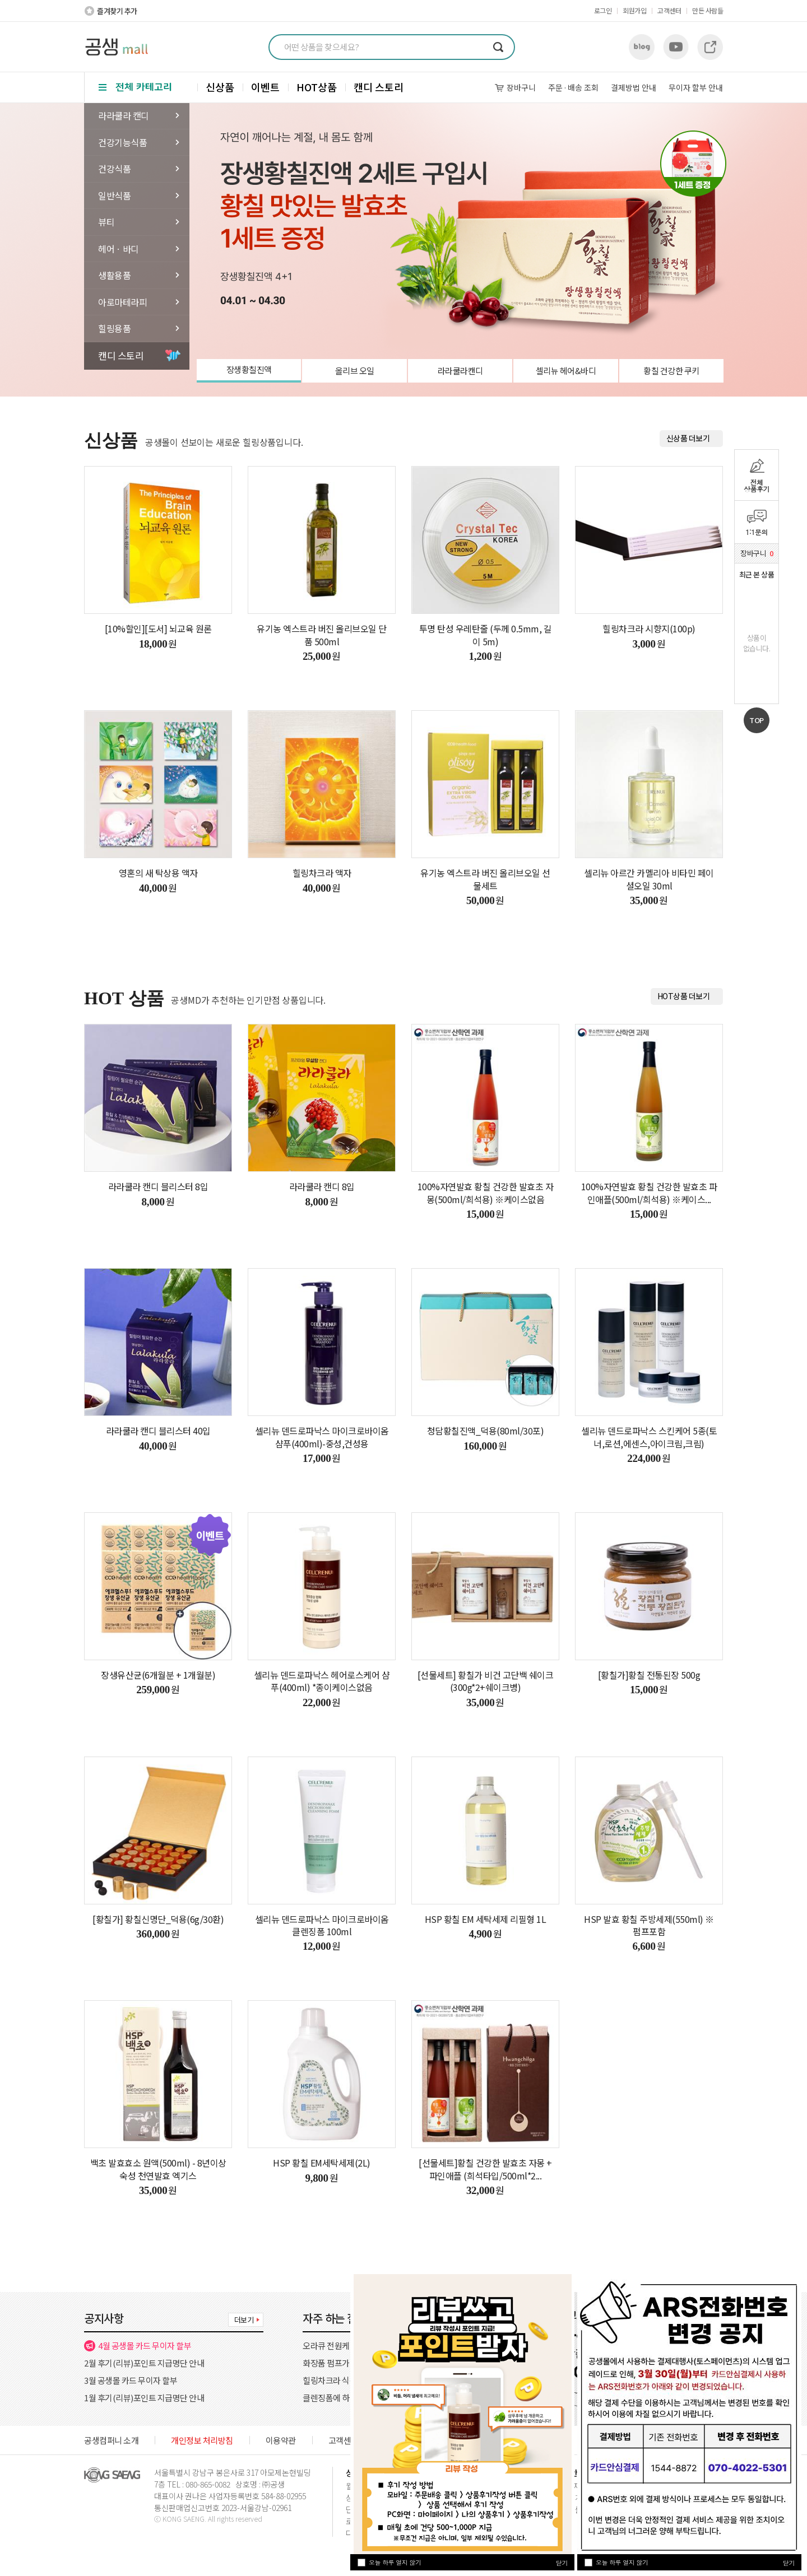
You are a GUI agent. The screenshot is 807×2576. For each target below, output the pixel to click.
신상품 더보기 (688, 438)
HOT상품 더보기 (683, 995)
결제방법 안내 (633, 87)
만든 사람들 (707, 10)
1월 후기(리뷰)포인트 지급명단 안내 (144, 2397)
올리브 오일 (354, 370)
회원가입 (634, 10)
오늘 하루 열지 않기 (622, 2562)
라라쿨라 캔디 (123, 115)
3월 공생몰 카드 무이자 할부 (130, 2380)
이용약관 (281, 2440)
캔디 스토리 (379, 87)
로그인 (603, 10)
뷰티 (106, 222)
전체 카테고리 (136, 87)
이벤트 (265, 87)
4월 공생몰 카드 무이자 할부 (144, 2345)
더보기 (244, 2319)
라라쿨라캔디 (460, 370)
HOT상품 (316, 87)
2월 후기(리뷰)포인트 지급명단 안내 (144, 2363)
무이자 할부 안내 (696, 87)
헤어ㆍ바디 (118, 248)
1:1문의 (756, 532)
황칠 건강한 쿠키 (671, 370)
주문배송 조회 (573, 87)
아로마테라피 (122, 302)
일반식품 (114, 195)
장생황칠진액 (249, 369)
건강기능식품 (122, 142)
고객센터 (669, 10)
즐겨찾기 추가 (117, 11)
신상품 (220, 87)
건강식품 (114, 168)
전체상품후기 (756, 485)
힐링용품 (114, 328)
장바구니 (521, 87)
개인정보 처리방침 (202, 2440)
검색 (498, 47)
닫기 (789, 2563)
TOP (756, 720)
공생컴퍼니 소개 (111, 2440)
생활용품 (114, 275)
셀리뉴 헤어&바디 (566, 370)
